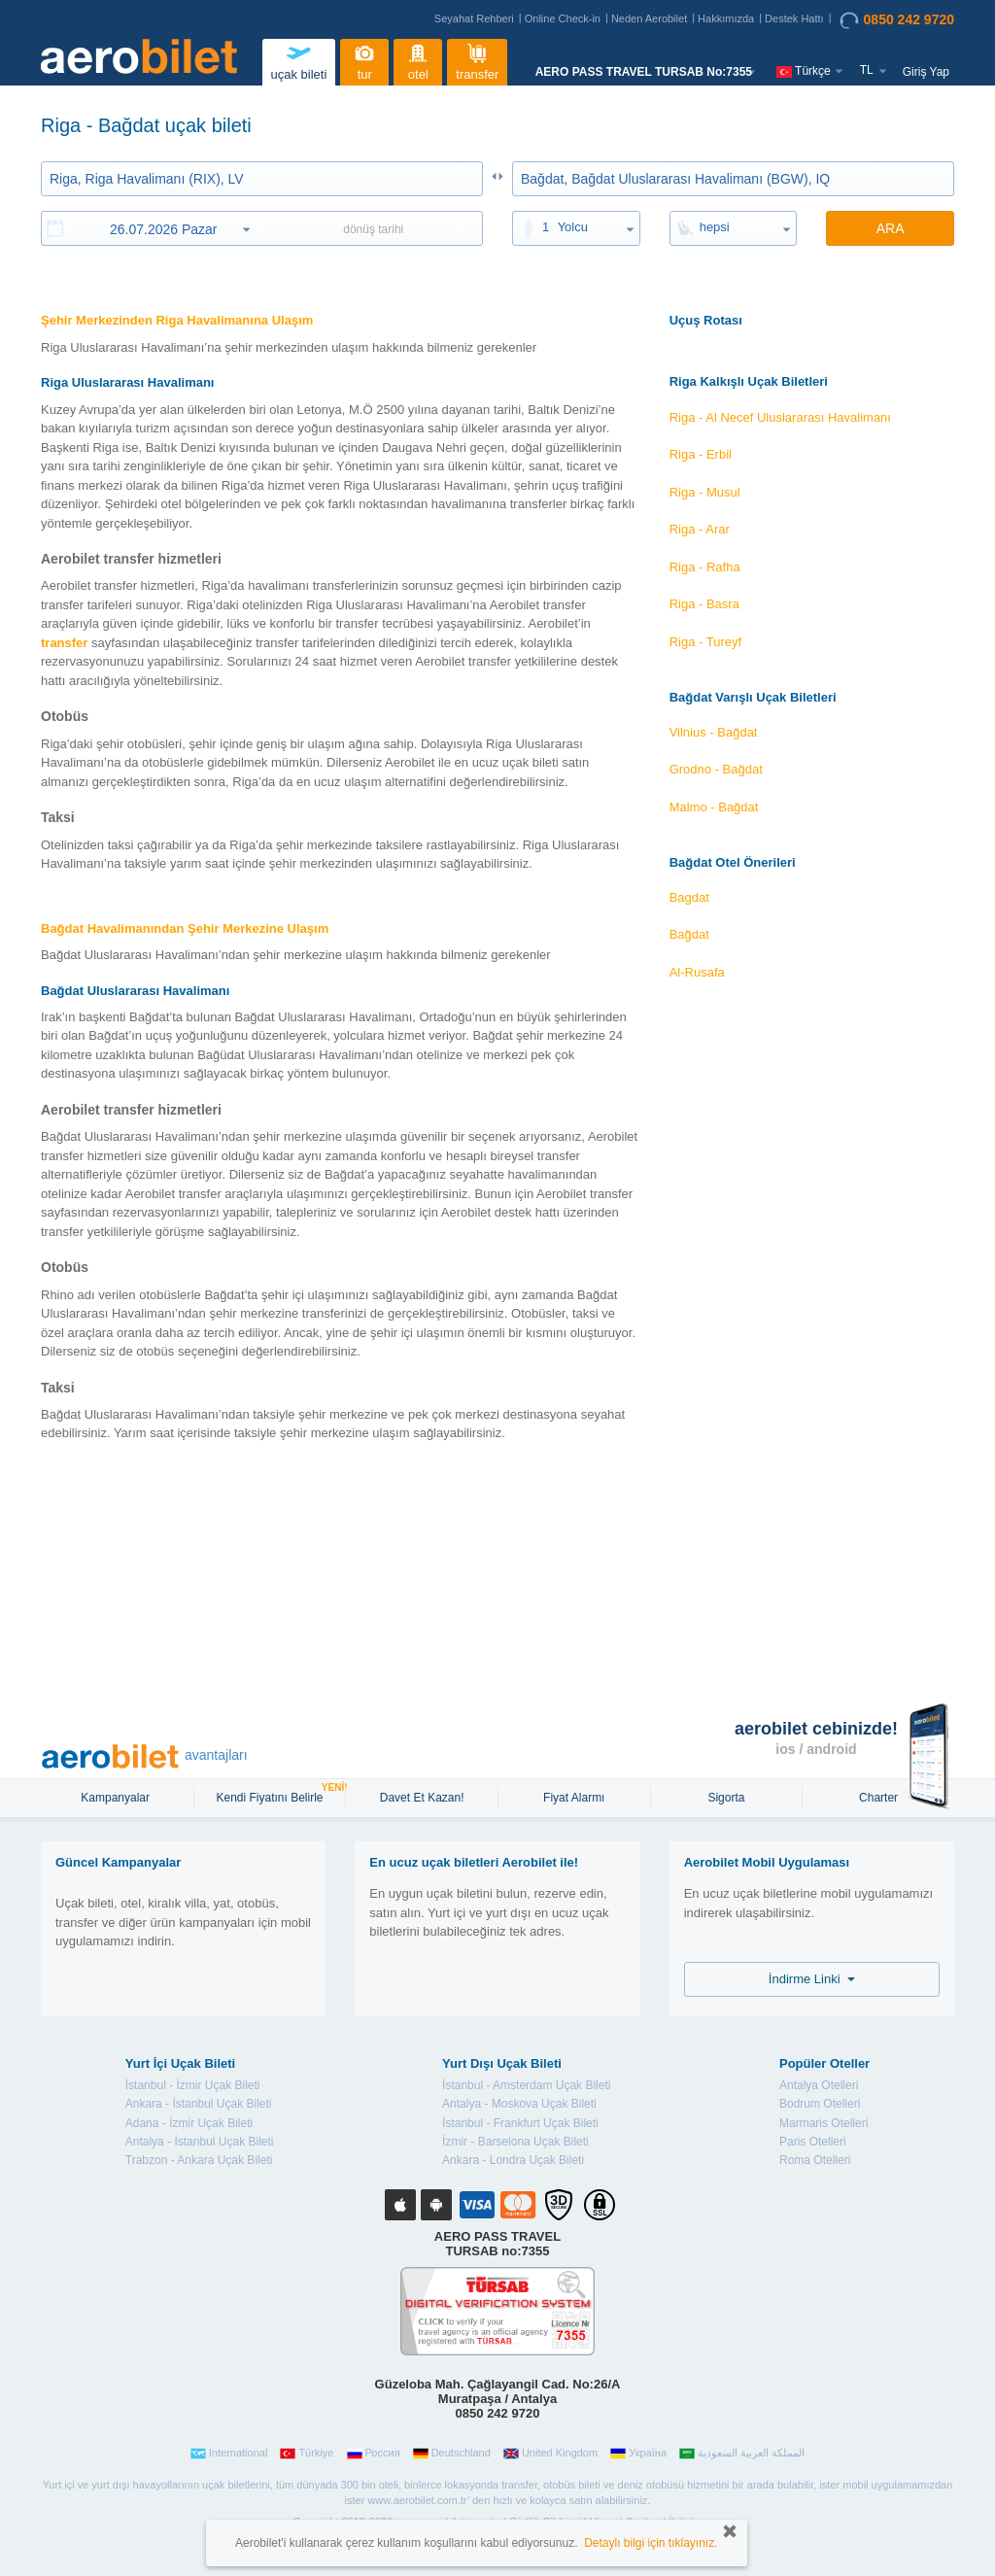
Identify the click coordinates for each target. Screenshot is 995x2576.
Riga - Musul (704, 492)
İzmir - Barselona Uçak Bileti (515, 2141)
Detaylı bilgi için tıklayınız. (650, 2543)
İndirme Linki (812, 1979)
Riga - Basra (704, 604)
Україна (638, 2453)
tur (364, 60)
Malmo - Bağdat (714, 807)
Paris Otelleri (812, 2141)
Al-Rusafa (697, 972)
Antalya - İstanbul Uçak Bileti (199, 2141)
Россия (373, 2453)
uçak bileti (299, 60)
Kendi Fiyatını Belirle (271, 1795)
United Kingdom (550, 2453)
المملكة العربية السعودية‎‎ (742, 2453)
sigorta (725, 1797)
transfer (477, 60)
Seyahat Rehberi (474, 18)
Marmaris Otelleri (823, 2123)
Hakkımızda (726, 18)
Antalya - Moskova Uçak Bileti (519, 2104)
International (229, 2453)
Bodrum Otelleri (819, 2104)
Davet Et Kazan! (422, 1797)
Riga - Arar (699, 529)
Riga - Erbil (700, 454)
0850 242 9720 (897, 20)
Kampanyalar (117, 1797)
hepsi (715, 227)
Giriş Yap (926, 72)
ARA (890, 228)
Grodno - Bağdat (716, 769)
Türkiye (306, 2453)
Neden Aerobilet (649, 18)
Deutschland (452, 2453)
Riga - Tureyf (705, 642)
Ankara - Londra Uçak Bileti (513, 2160)
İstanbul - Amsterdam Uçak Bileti (526, 2085)
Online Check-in (562, 18)
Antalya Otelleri (818, 2085)
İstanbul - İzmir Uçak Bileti (192, 2085)
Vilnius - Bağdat (713, 732)
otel (417, 60)
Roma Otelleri (814, 2160)
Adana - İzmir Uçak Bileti (189, 2123)
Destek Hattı (794, 18)
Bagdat (689, 897)
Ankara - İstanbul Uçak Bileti (198, 2104)
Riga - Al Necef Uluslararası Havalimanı (780, 417)
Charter (878, 1797)
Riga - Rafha (704, 567)
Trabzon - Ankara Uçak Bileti (199, 2160)
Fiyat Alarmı (573, 1797)
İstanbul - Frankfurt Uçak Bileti (520, 2123)
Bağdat (689, 934)
